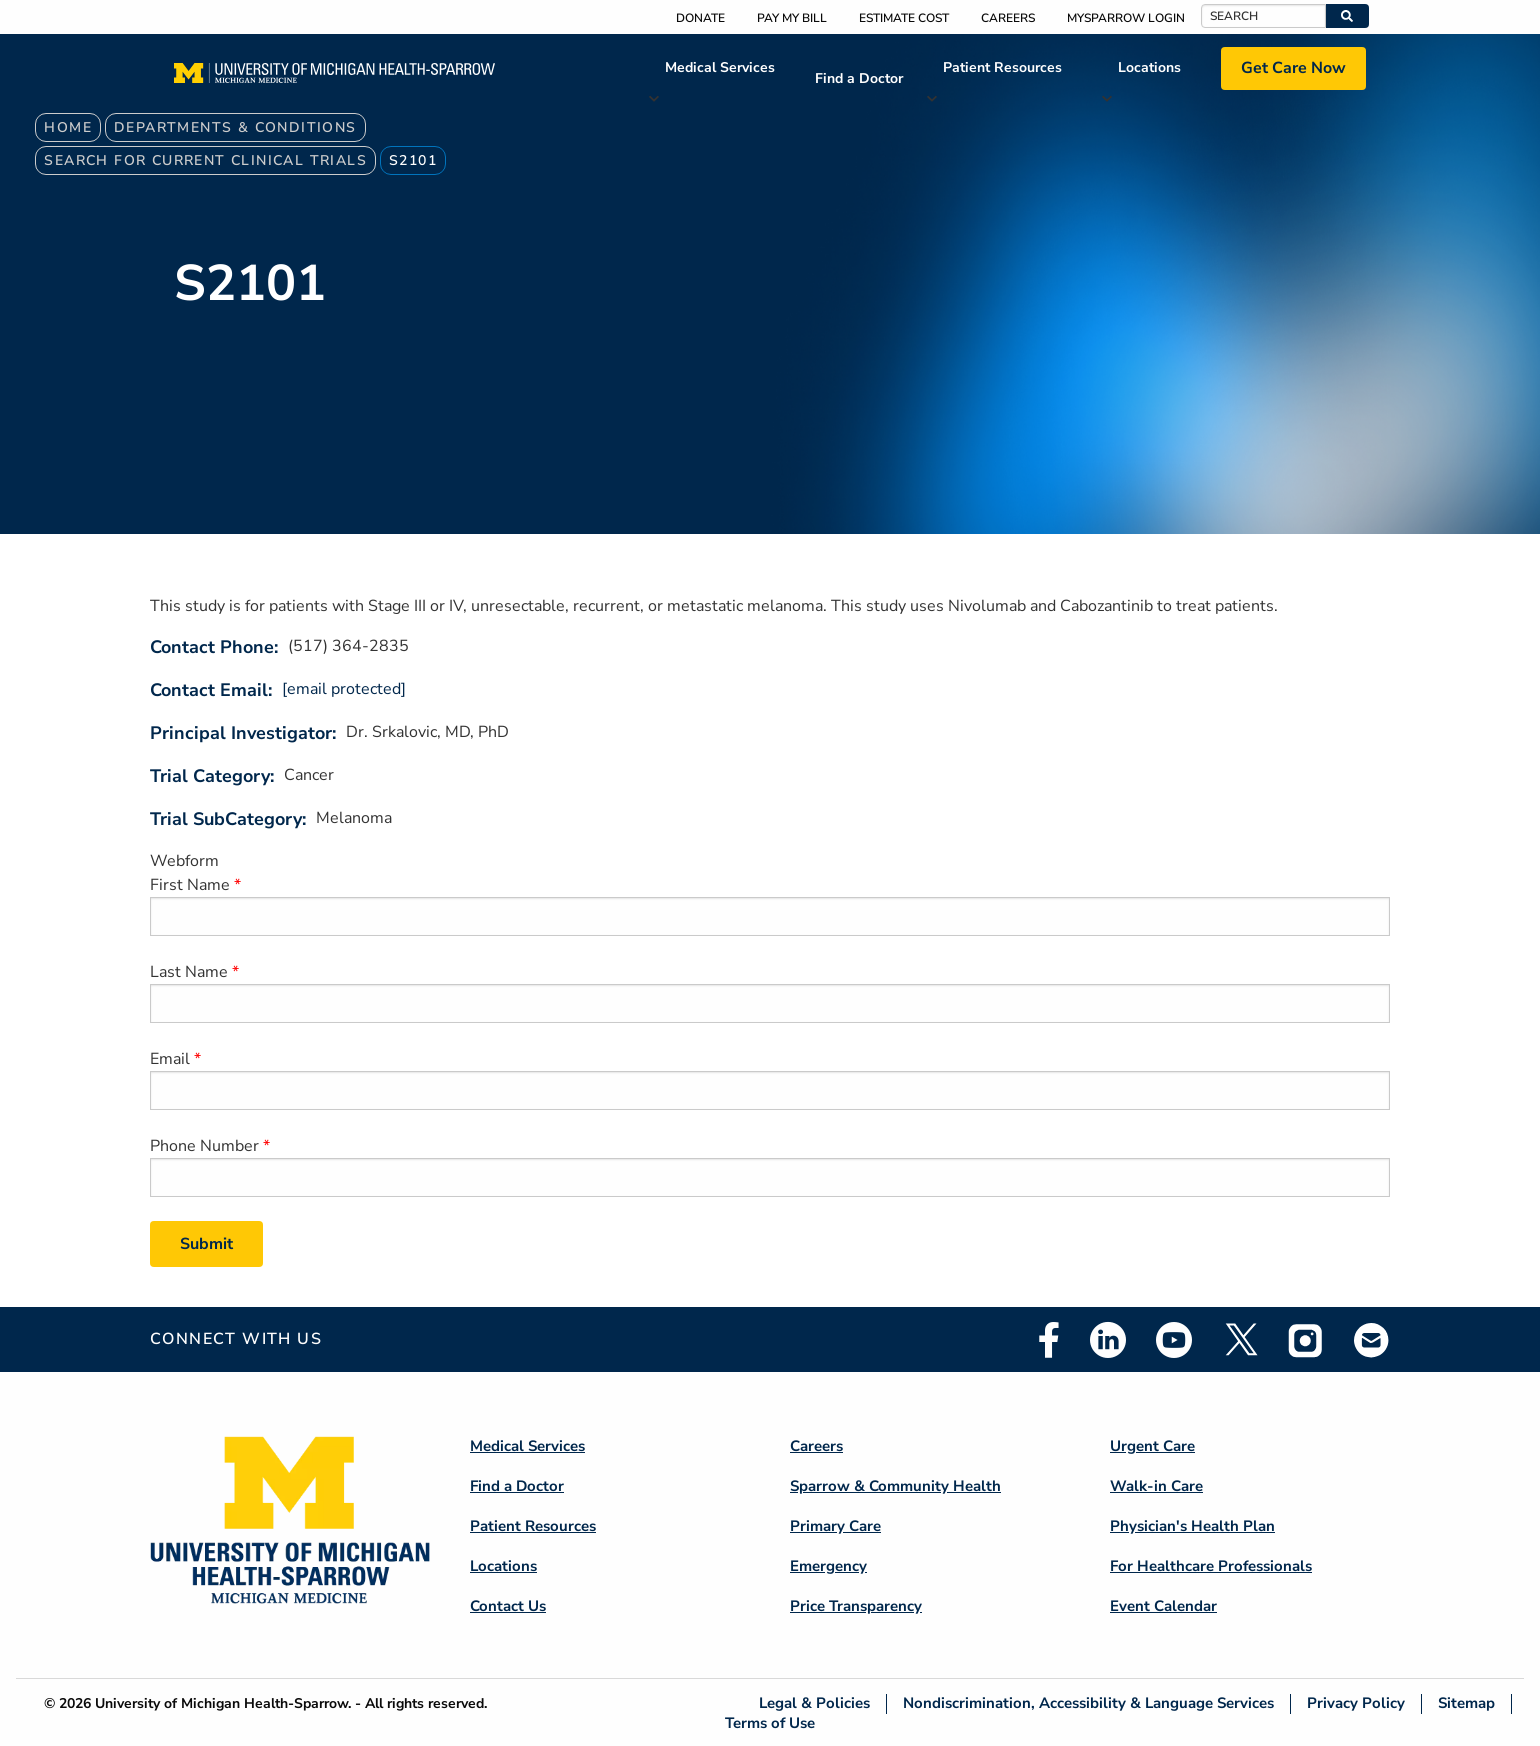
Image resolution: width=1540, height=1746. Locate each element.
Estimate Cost (904, 18)
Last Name (189, 972)
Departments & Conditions (235, 127)
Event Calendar (1163, 1606)
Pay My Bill (792, 18)
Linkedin (1108, 1340)
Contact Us (508, 1606)
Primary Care (835, 1526)
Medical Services (720, 67)
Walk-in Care (1156, 1486)
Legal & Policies (814, 1703)
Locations (1149, 67)
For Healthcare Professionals (1211, 1566)
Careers (1008, 18)
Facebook (1049, 1340)
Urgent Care (1152, 1446)
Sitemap (1466, 1703)
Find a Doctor (859, 78)
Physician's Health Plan (1192, 1526)
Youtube (1174, 1340)
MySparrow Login (1126, 18)
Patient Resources (1002, 67)
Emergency (828, 1566)
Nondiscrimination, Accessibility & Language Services (1088, 1703)
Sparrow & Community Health (895, 1486)
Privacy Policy (1356, 1703)
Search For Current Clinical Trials (205, 160)
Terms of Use (770, 1722)
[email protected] (344, 689)
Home (68, 127)
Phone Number (204, 1146)
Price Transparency (856, 1606)
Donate (700, 18)
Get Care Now (1293, 68)
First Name (190, 885)
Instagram (1306, 1340)
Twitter (1240, 1340)
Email (170, 1059)
